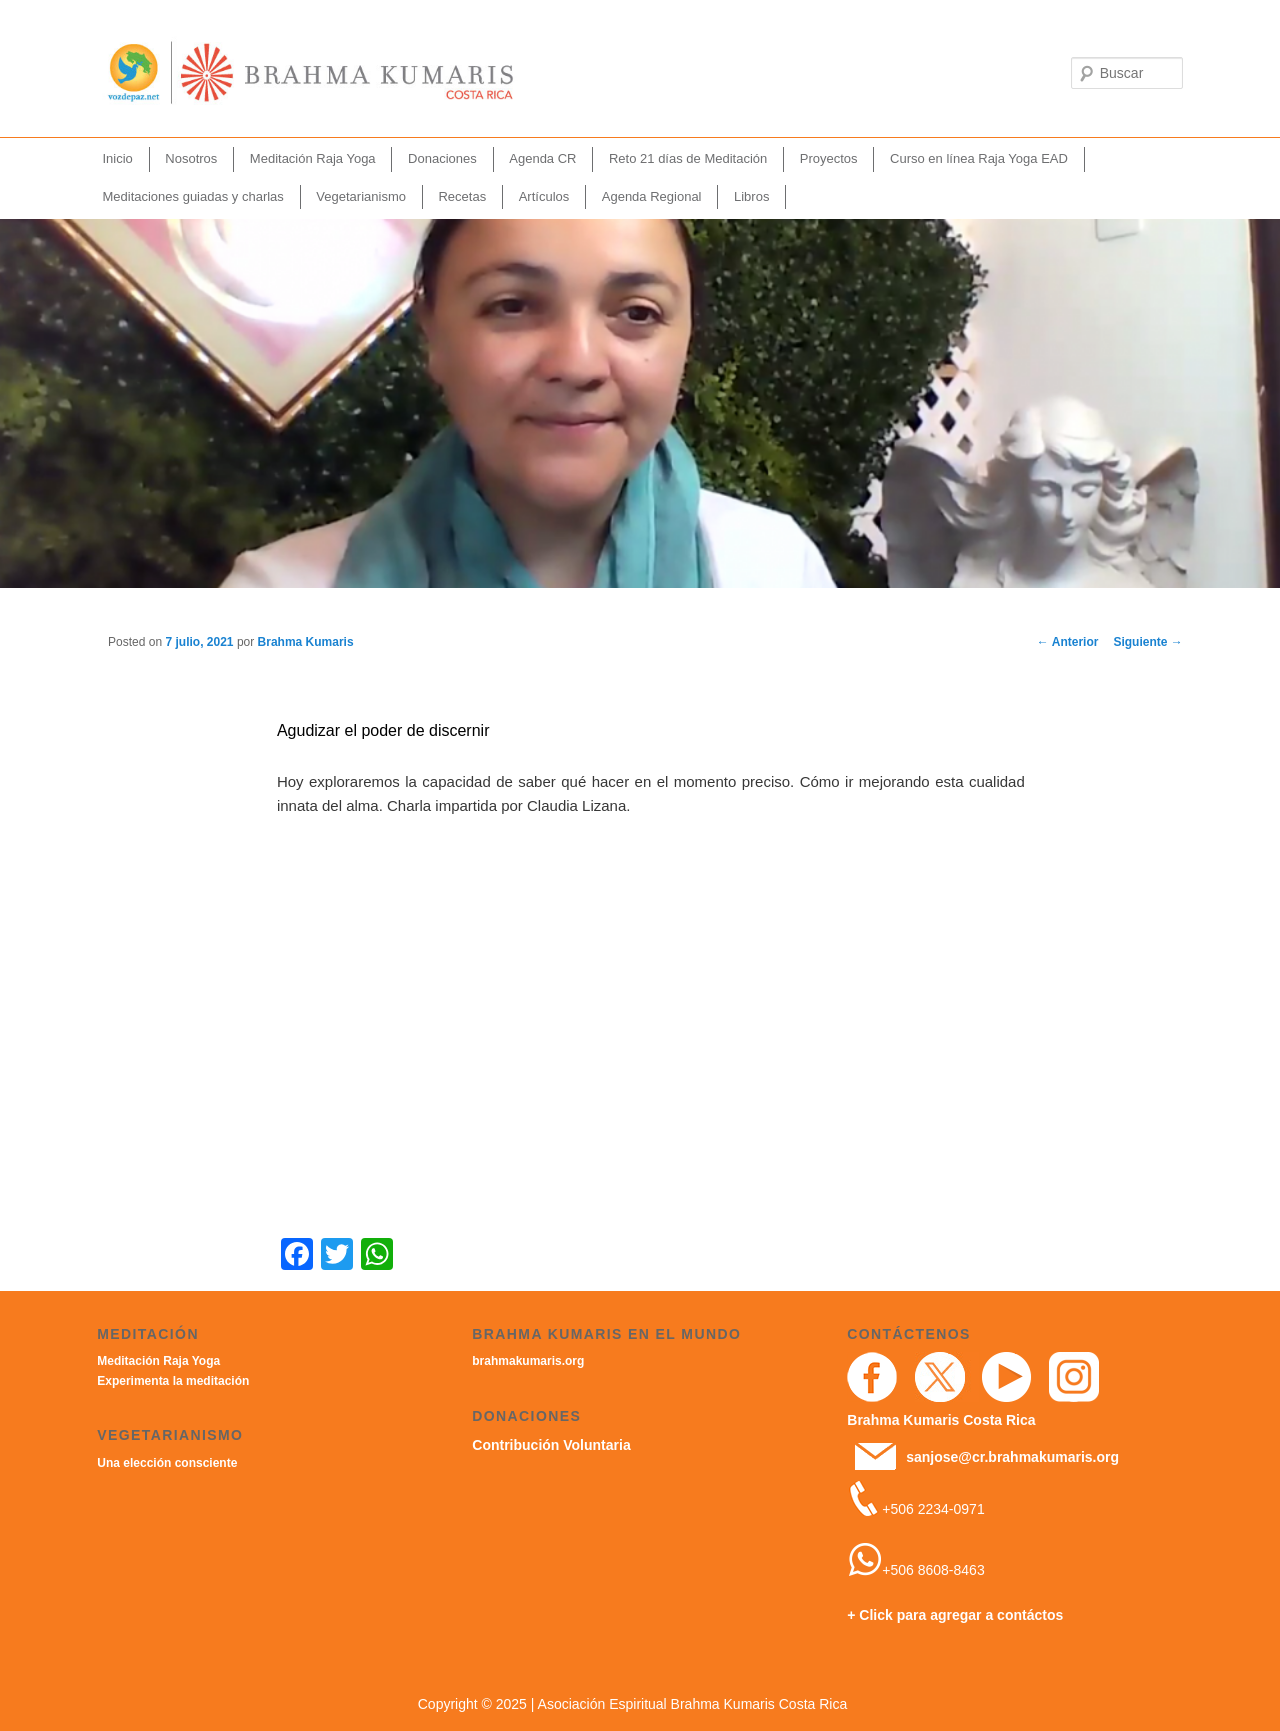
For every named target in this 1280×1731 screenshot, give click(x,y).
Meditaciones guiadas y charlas (192, 196)
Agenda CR (542, 158)
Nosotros (191, 158)
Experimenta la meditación (173, 1381)
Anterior (1068, 642)
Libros (751, 196)
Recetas (462, 196)
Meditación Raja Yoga (313, 158)
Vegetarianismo (361, 196)
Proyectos (829, 158)
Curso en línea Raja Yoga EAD (979, 158)
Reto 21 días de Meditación (688, 158)
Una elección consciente (167, 1463)
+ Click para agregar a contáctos (955, 1615)
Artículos (544, 196)
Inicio (117, 158)
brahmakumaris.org (528, 1361)
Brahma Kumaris (306, 642)
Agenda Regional (652, 196)
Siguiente (1147, 642)
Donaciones (442, 158)
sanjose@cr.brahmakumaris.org (1012, 1457)
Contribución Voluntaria (551, 1445)
